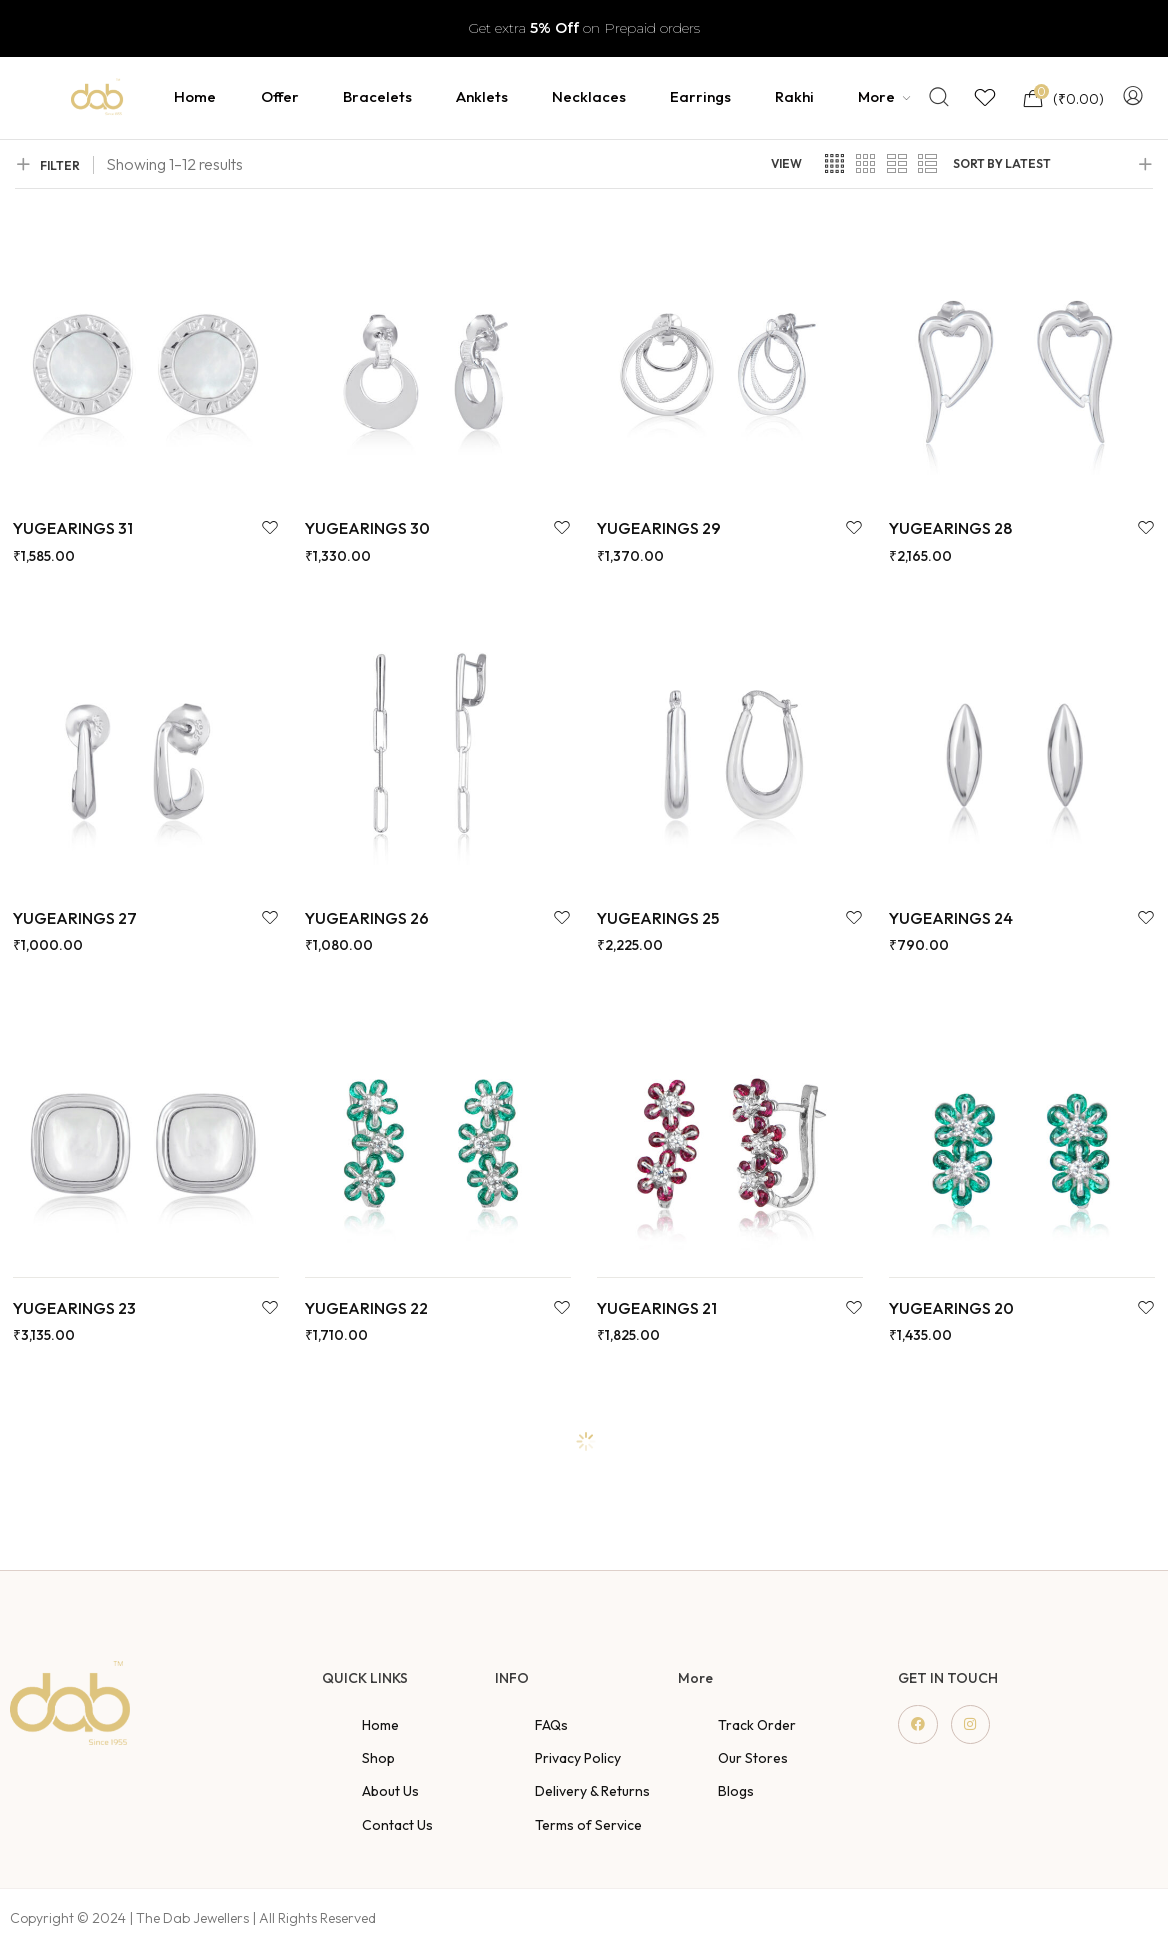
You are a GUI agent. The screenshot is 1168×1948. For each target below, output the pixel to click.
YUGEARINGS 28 (950, 528)
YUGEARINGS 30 (367, 528)
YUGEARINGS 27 (75, 918)
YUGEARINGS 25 (658, 918)
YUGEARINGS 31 (73, 528)
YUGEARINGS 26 (367, 918)
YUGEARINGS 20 (951, 1308)
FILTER (47, 165)
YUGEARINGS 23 (74, 1308)
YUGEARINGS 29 (659, 528)
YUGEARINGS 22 (366, 1308)
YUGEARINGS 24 (951, 918)
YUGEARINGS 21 (657, 1308)
